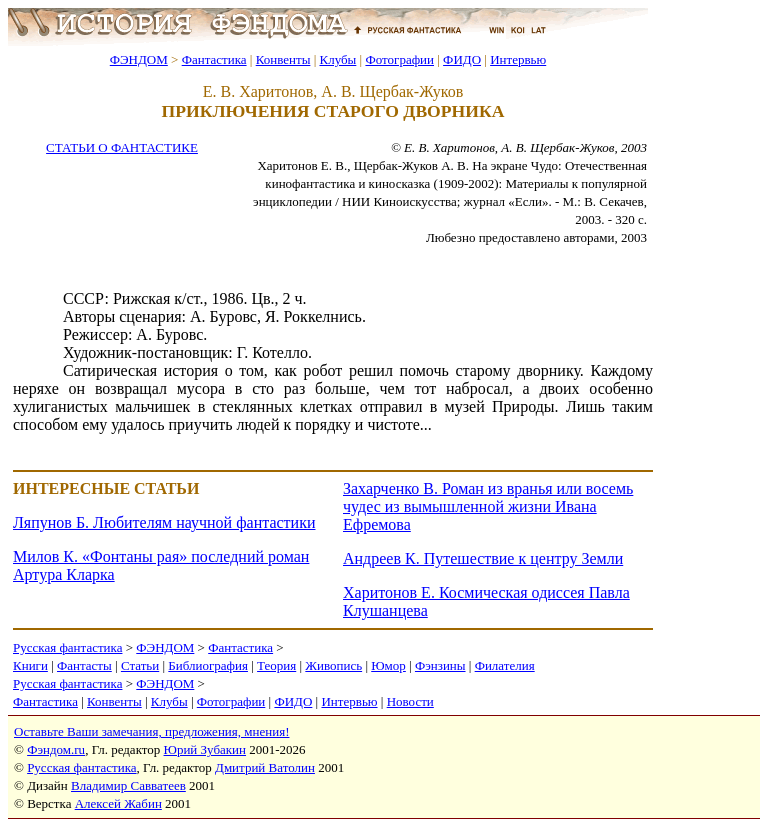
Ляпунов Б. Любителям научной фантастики (164, 522)
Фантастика (214, 59)
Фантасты (84, 665)
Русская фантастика (67, 647)
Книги (30, 665)
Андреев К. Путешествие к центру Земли (483, 558)
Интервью (518, 59)
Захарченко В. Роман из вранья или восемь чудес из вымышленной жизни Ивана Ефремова (488, 506)
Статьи (140, 665)
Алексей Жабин (118, 803)
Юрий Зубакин (205, 749)
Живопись (333, 665)
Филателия (505, 665)
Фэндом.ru (56, 749)
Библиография (208, 665)
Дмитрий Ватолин (265, 767)
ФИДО (462, 59)
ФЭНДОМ (139, 59)
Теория (276, 665)
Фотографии (399, 59)
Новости (410, 701)
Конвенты (283, 59)
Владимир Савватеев (128, 785)
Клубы (337, 59)
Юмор (388, 665)
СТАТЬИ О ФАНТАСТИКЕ (122, 147)
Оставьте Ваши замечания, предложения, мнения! (151, 731)
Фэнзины (440, 665)
